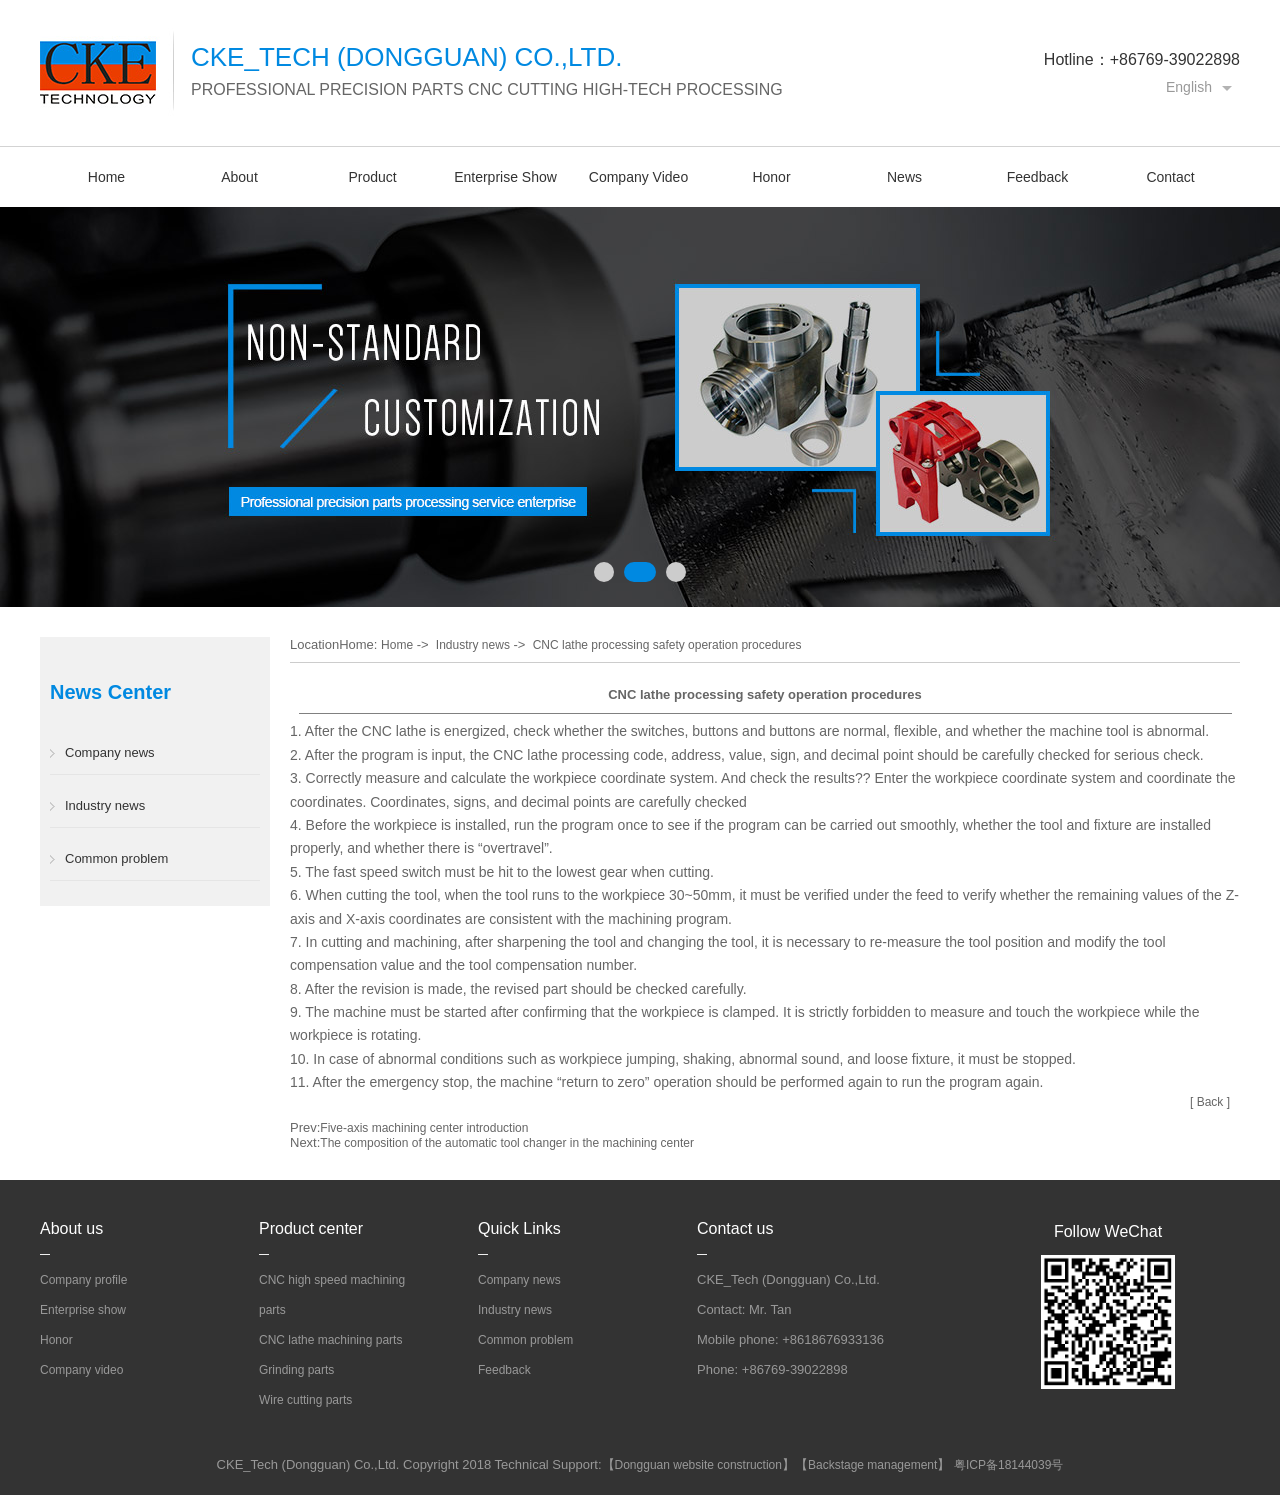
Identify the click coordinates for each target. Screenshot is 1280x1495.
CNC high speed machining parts (332, 1295)
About (239, 177)
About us (71, 1228)
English (1189, 87)
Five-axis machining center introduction (424, 1128)
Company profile (83, 1280)
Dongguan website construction (698, 1465)
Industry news (105, 805)
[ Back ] (1210, 1102)
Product (372, 177)
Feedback (1037, 177)
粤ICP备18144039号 (1008, 1465)
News (904, 177)
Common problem (116, 858)
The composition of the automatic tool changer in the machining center (507, 1143)
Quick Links (519, 1228)
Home (106, 177)
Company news (110, 752)
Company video (81, 1370)
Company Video (638, 177)
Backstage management (872, 1465)
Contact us (735, 1228)
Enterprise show (83, 1310)
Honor (771, 177)
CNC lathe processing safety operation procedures (667, 645)
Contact (1170, 177)
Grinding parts (296, 1370)
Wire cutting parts (305, 1400)
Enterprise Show (505, 177)
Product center (311, 1228)
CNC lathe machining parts (330, 1340)
